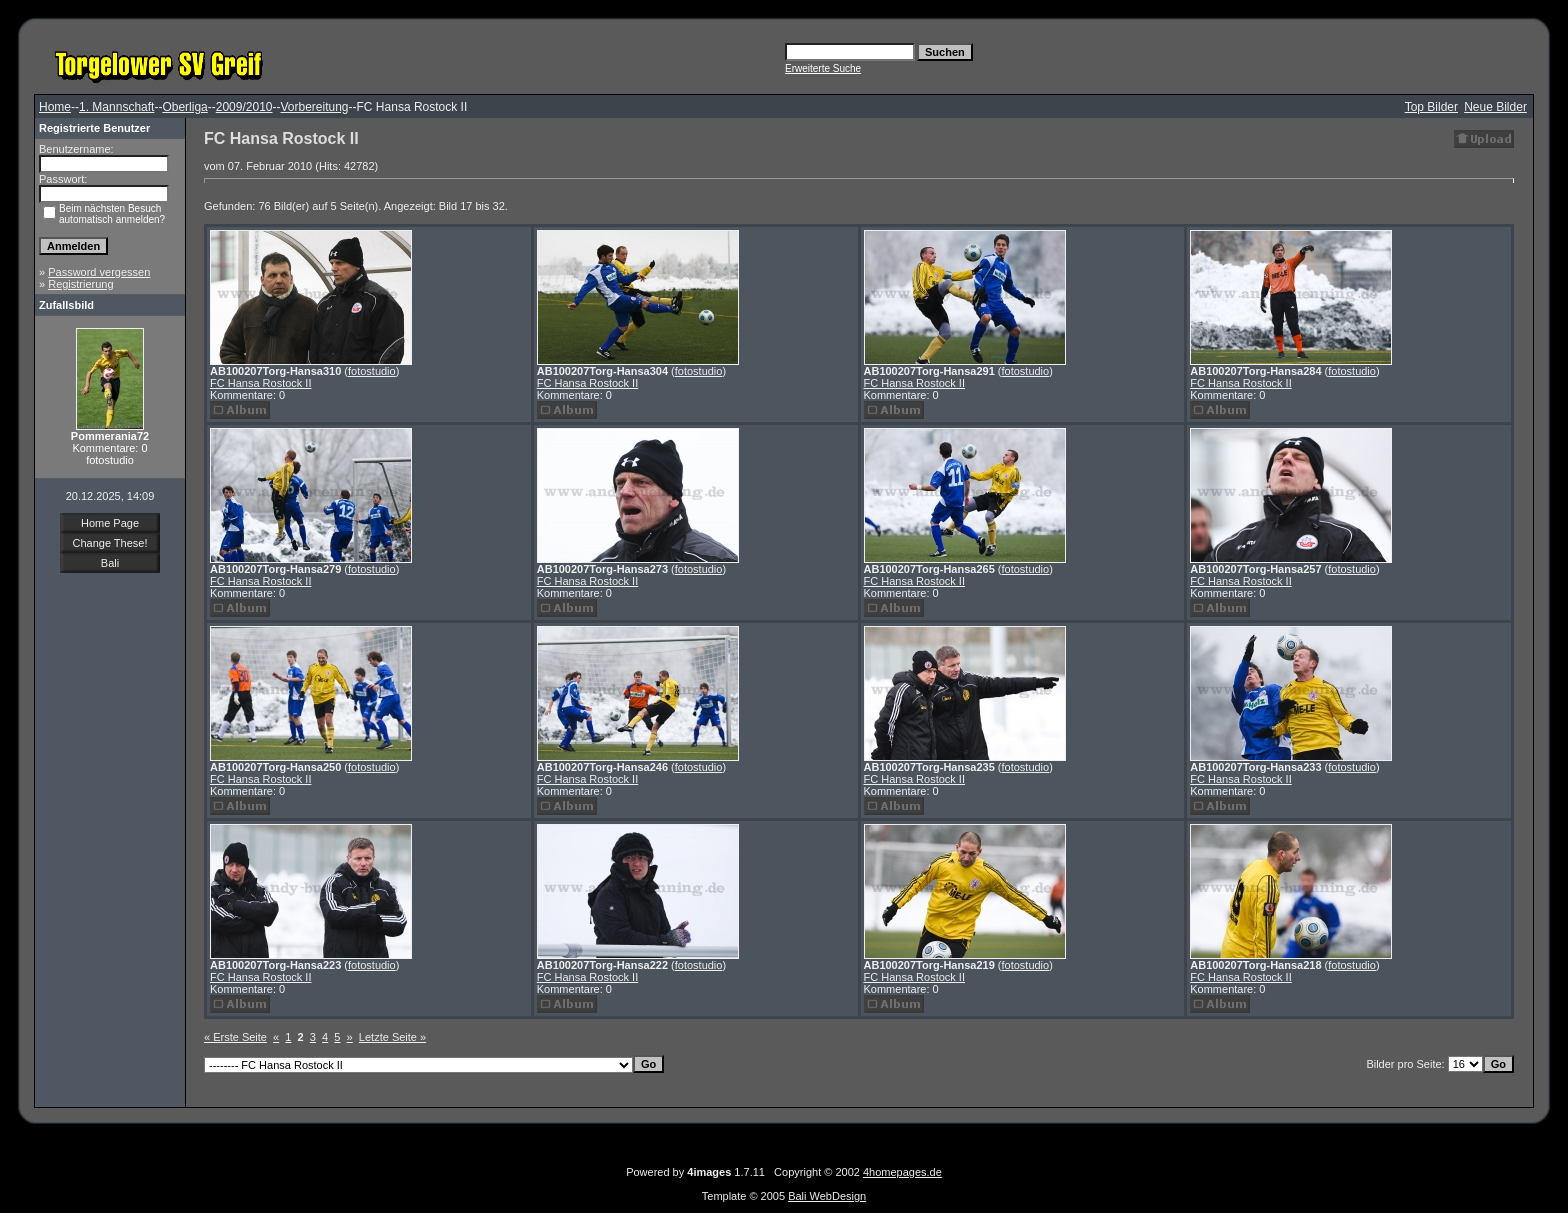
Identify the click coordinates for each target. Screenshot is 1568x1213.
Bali (110, 563)
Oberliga (184, 107)
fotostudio (372, 371)
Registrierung (80, 284)
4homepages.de (902, 1172)
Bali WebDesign (827, 1196)
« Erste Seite (235, 1037)
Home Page (110, 523)
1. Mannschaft (116, 107)
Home (55, 107)
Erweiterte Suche (823, 68)
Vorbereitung (314, 107)
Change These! (109, 543)
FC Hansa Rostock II (260, 383)
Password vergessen (99, 272)
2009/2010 (244, 107)
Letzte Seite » (392, 1037)
